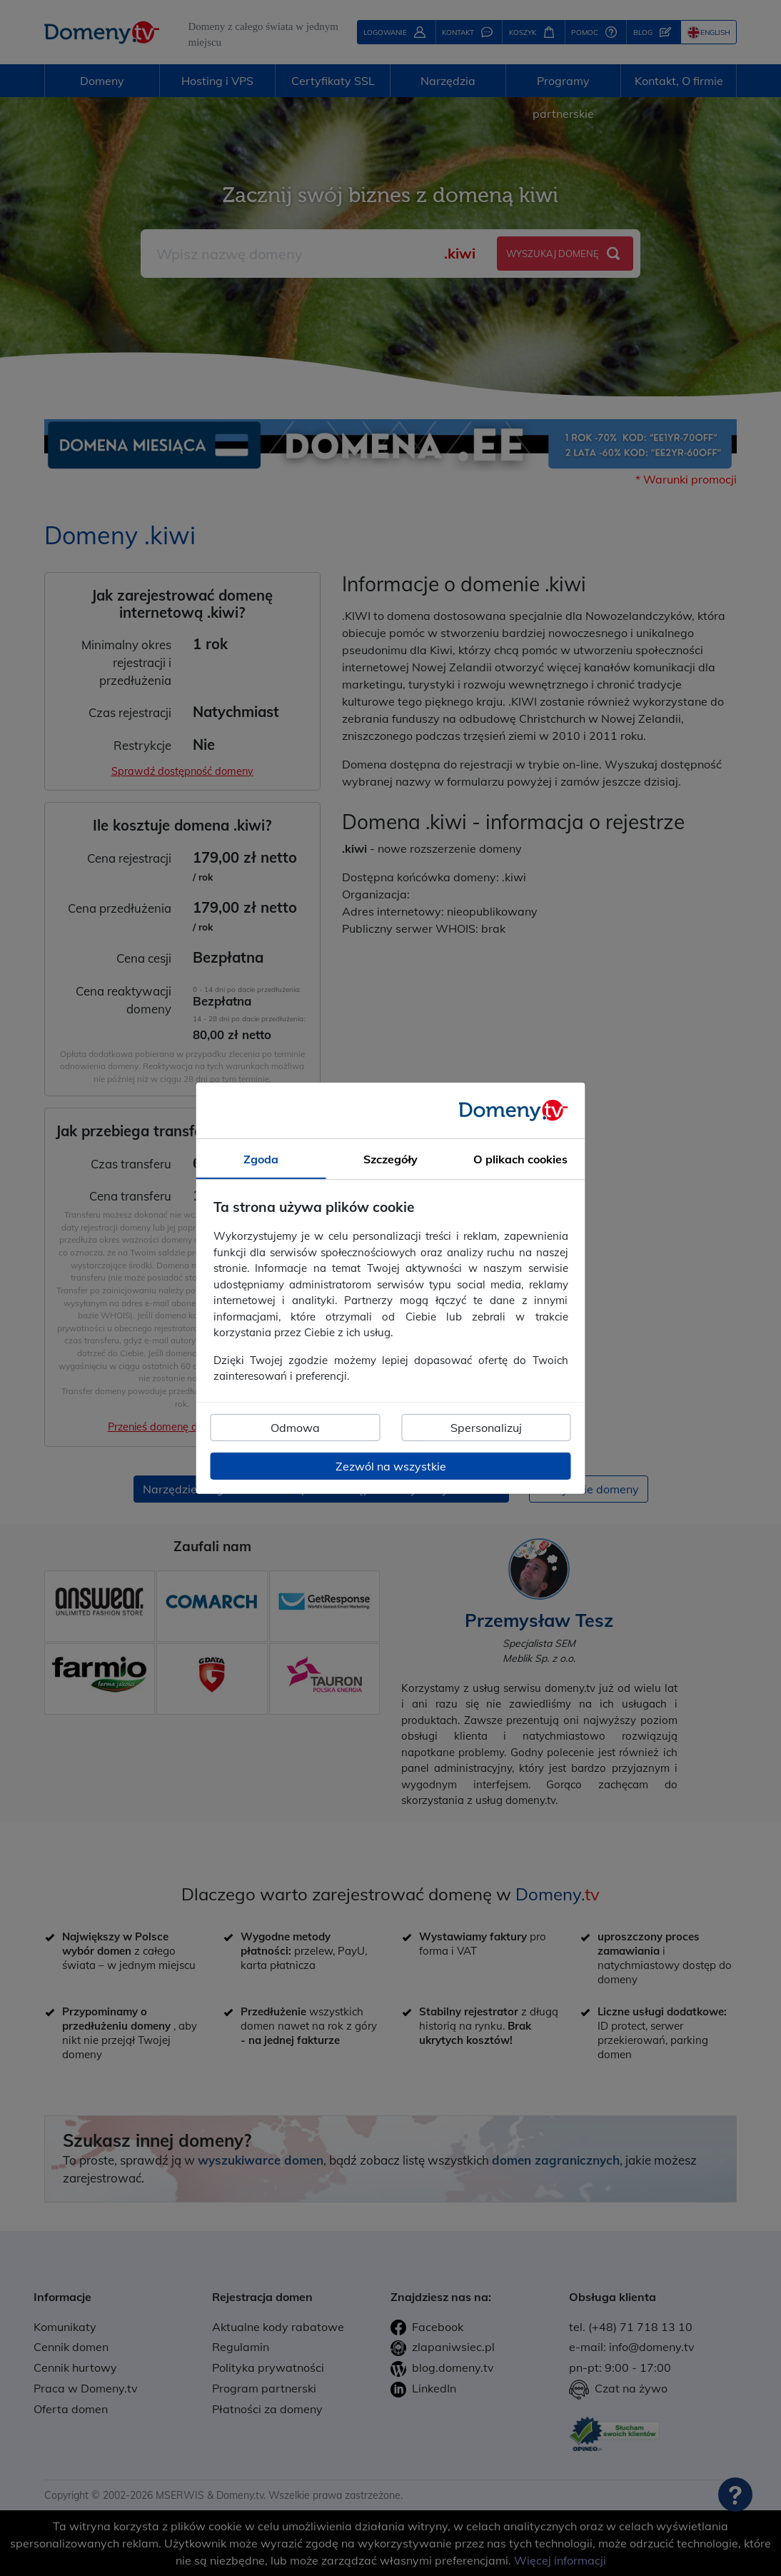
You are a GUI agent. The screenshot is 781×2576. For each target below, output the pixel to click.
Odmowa (295, 1427)
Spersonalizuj (486, 1427)
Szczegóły (390, 1158)
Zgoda (260, 1158)
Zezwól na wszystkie (391, 1466)
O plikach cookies (520, 1158)
